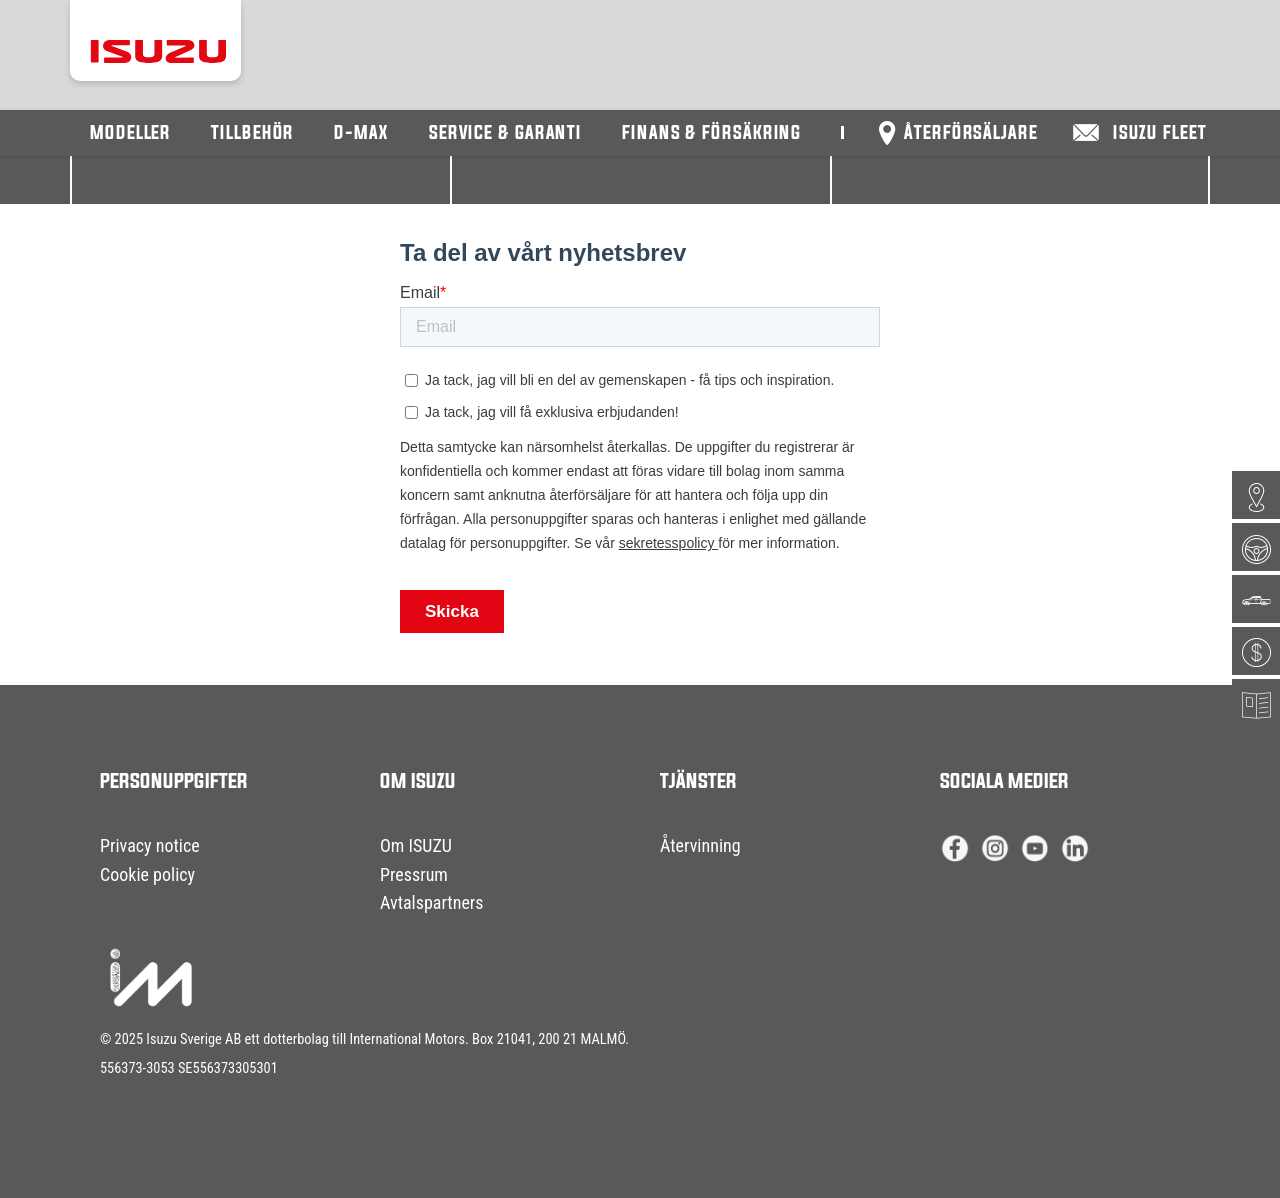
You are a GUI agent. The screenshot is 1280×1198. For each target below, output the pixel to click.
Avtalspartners (432, 902)
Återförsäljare (971, 133)
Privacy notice (150, 845)
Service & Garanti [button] (505, 133)
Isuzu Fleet (1160, 133)
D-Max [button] (361, 133)
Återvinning (700, 845)
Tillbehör (252, 133)
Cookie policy (147, 874)
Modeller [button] (130, 133)
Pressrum (414, 874)
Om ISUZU (416, 845)
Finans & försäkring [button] (711, 133)
